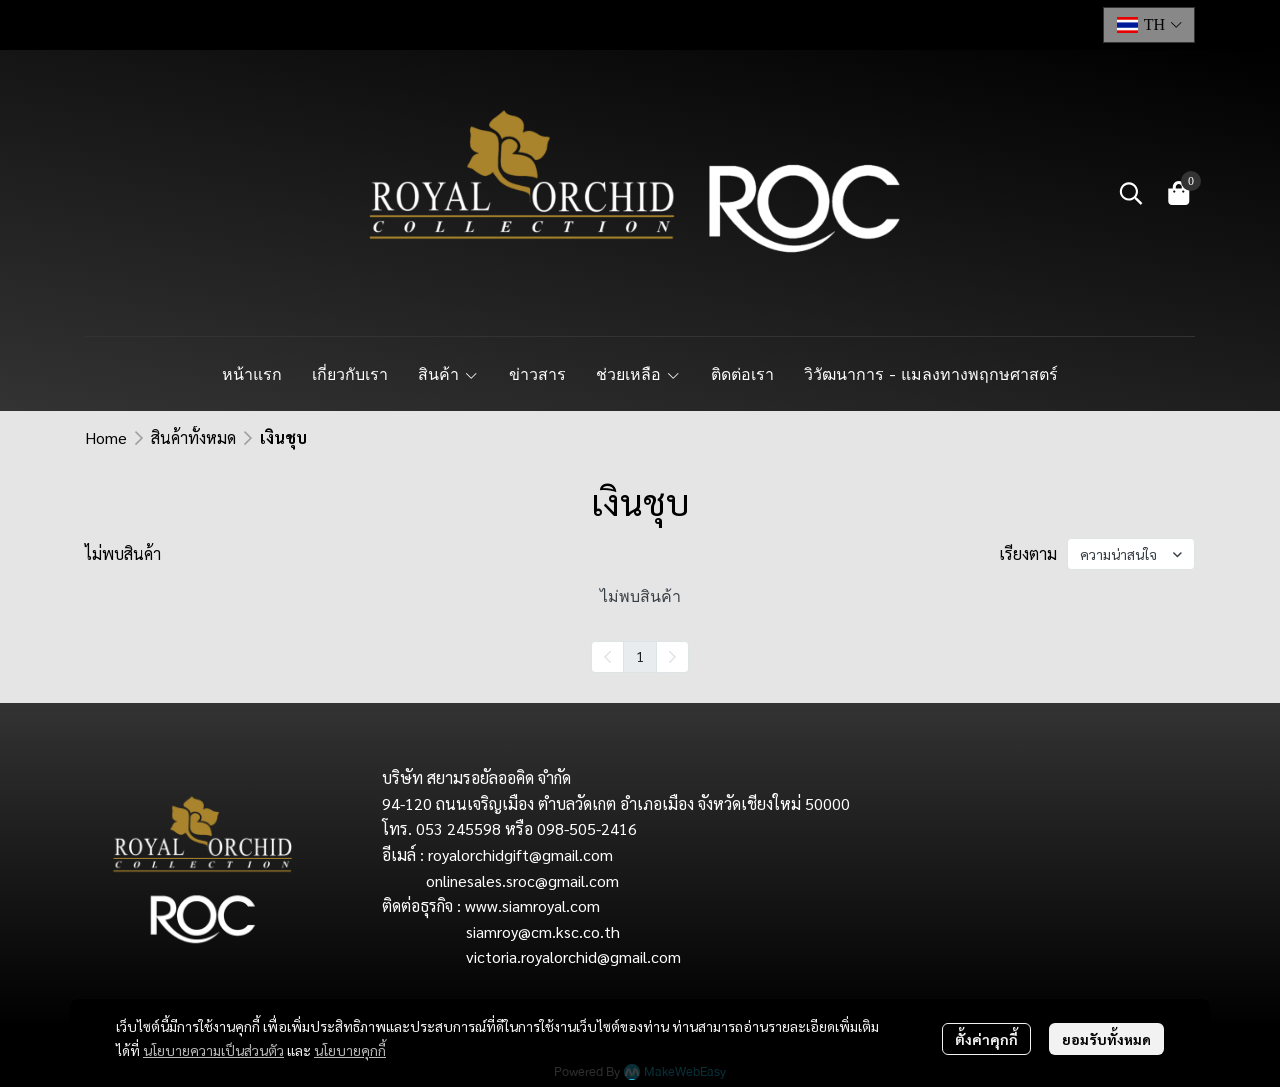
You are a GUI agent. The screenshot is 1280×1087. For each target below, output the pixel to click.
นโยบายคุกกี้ (350, 1050)
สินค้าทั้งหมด (193, 437)
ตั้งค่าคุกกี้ (986, 1039)
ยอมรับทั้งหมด (1106, 1039)
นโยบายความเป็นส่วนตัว (213, 1050)
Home (106, 437)
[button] (1149, 25)
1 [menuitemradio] (640, 656)
